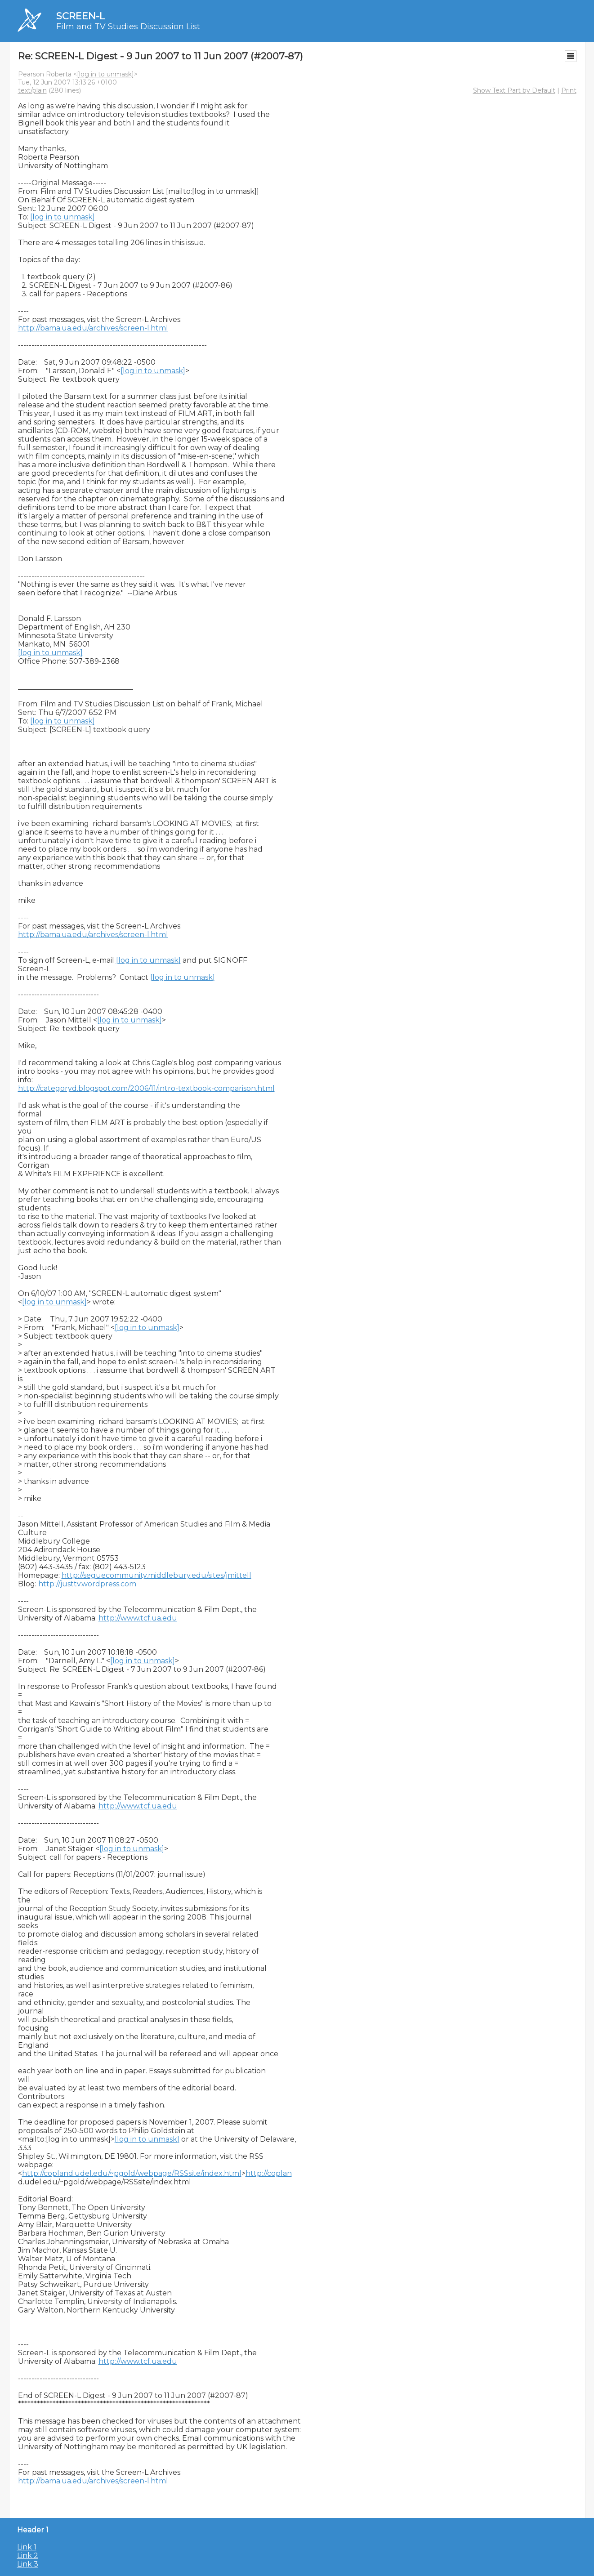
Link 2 (27, 2555)
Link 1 (26, 2547)
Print (568, 90)
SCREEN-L (80, 16)
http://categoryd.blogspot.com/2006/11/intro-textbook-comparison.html (146, 1088)
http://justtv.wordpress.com (87, 1584)
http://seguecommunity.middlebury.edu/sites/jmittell (156, 1575)
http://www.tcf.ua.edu (137, 1618)
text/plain (32, 90)
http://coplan (269, 2173)
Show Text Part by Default (514, 90)
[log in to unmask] (105, 74)
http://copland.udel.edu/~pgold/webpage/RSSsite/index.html (131, 2173)
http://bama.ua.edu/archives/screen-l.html (93, 328)
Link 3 (27, 2564)
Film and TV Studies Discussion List (128, 26)
